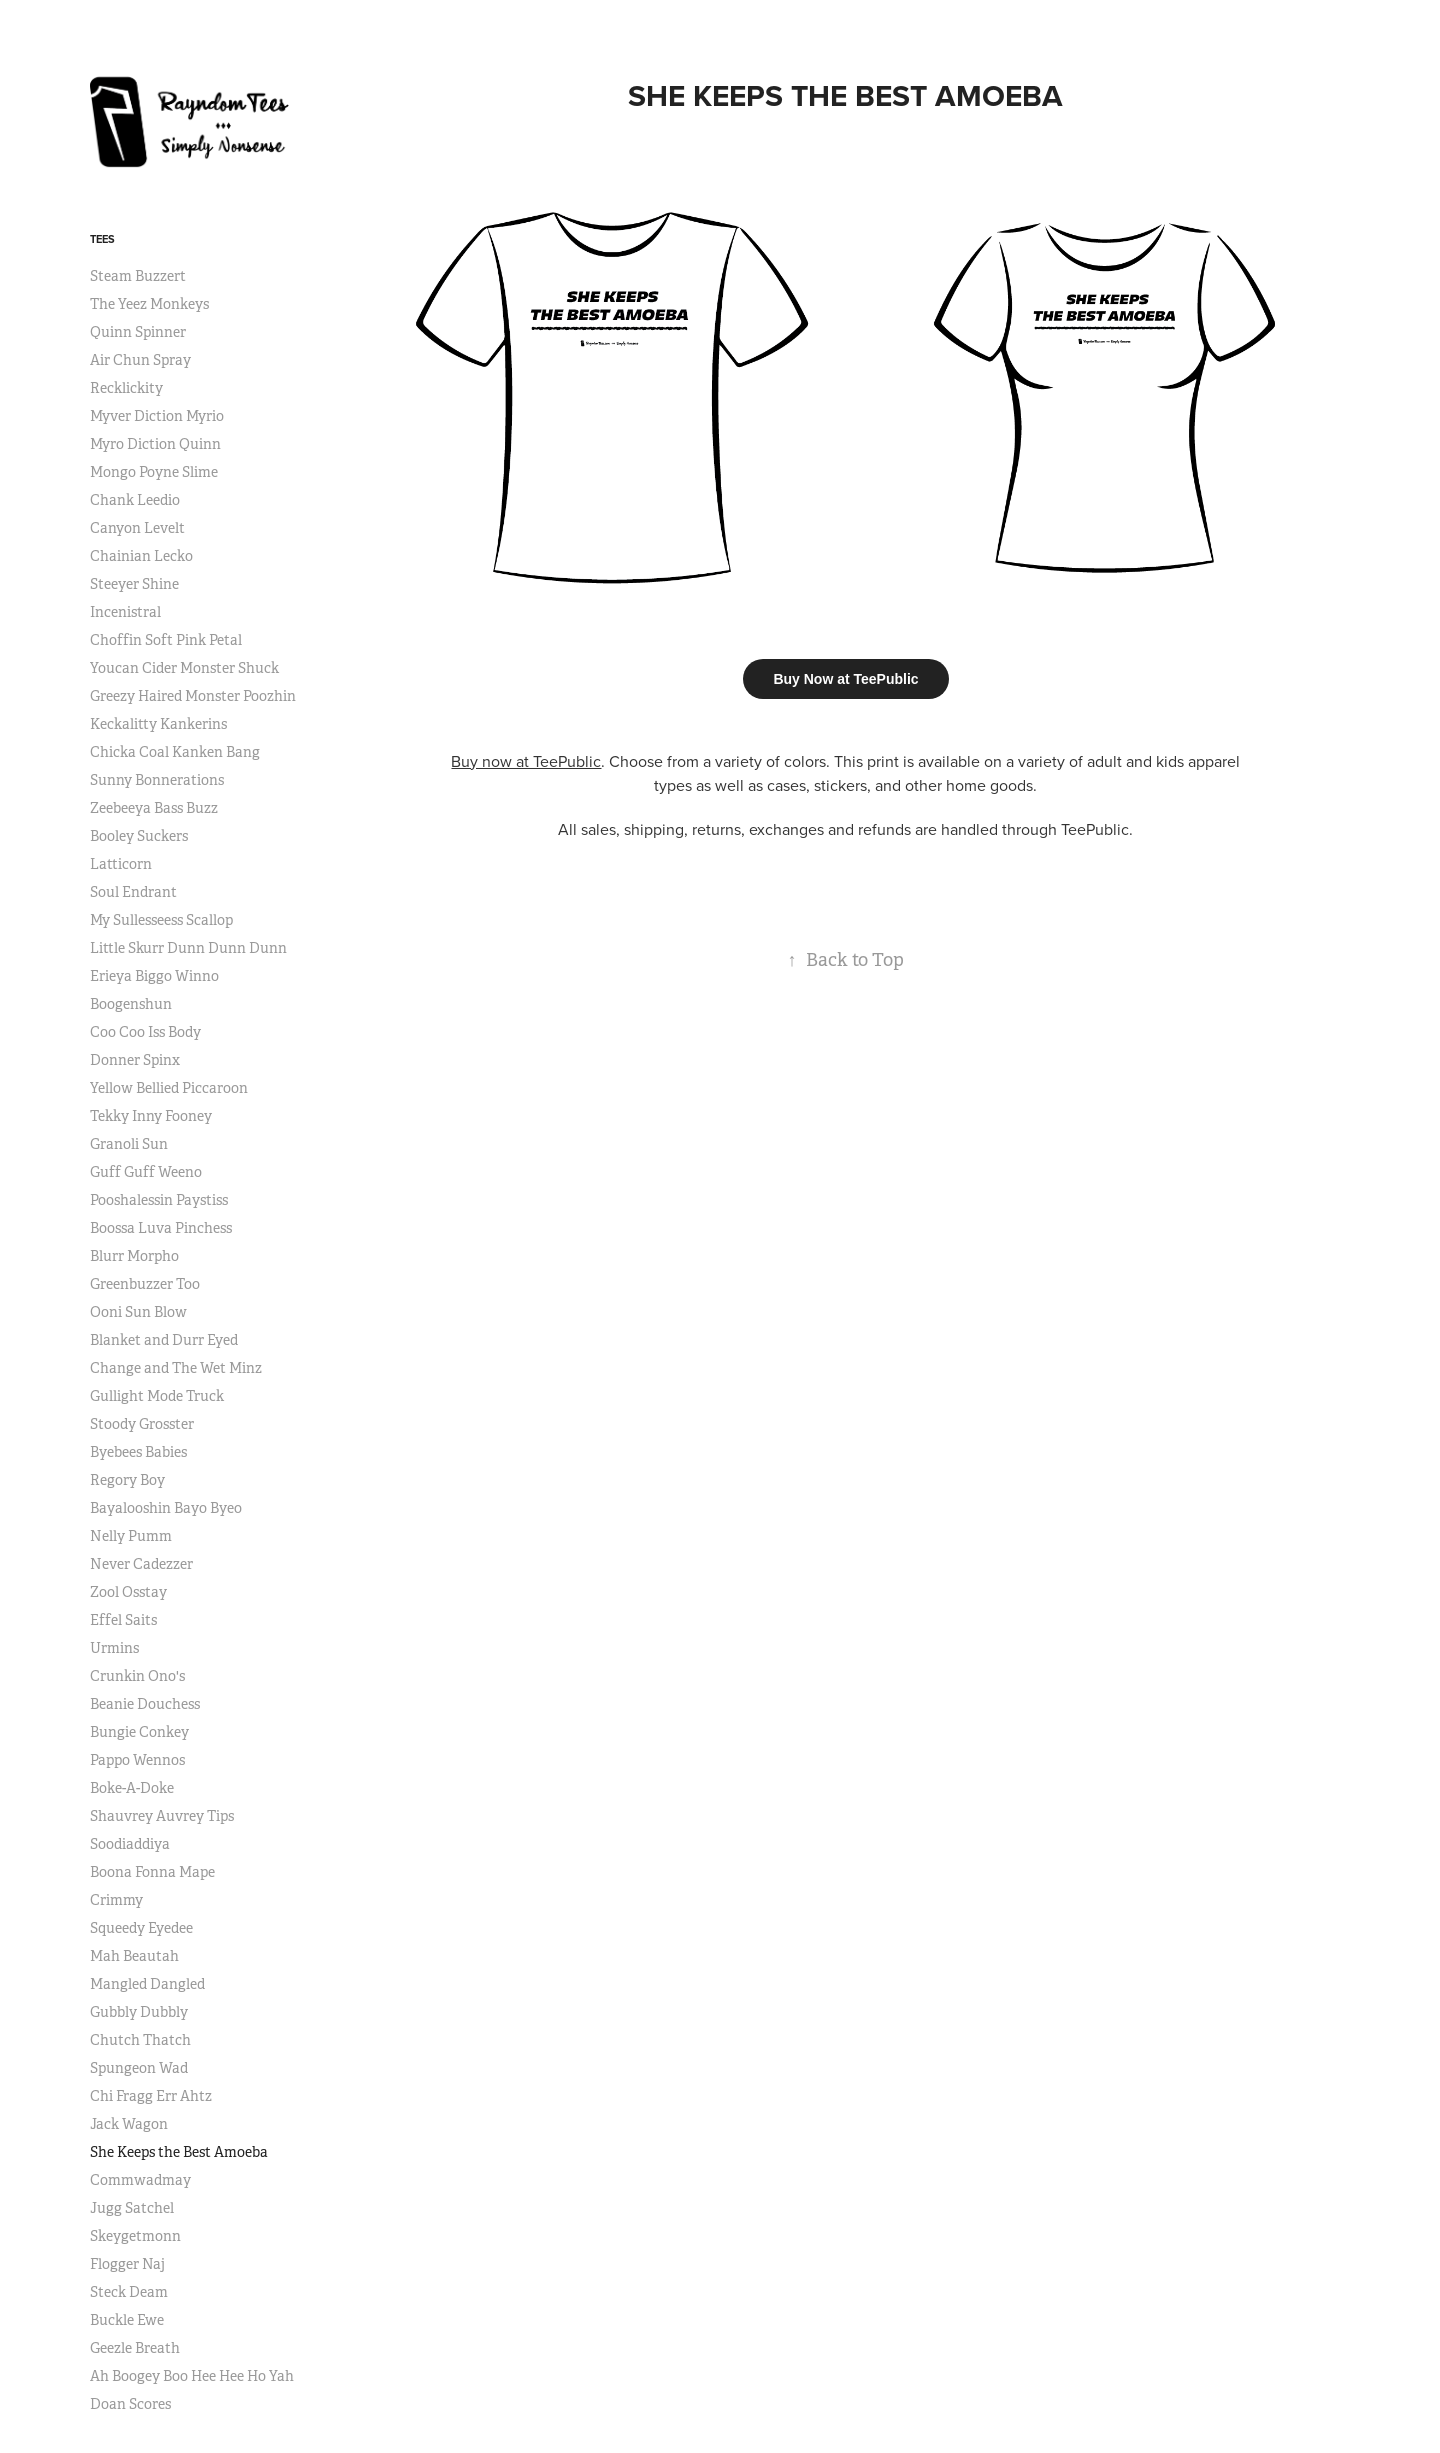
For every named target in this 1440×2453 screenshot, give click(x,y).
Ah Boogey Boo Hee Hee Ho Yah (192, 2376)
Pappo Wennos (137, 1760)
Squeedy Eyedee (141, 1928)
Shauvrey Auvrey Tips (162, 1816)
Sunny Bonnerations (157, 780)
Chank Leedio (135, 500)
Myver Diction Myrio (157, 416)
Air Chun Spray (140, 360)
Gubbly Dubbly (139, 2012)
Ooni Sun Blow (138, 1312)
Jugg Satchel (132, 2208)
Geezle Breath (135, 2348)
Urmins (114, 1648)
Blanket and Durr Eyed (164, 1340)
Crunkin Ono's (137, 1676)
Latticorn (121, 864)
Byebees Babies (138, 1452)
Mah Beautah (134, 1956)
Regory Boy (127, 1480)
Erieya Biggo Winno (154, 976)
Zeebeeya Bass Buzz (154, 808)
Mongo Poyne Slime (154, 472)
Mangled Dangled (147, 1984)
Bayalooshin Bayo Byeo (166, 1508)
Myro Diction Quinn (155, 444)
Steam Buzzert (138, 276)
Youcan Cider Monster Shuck (184, 668)
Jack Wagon (129, 2124)
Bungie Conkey (139, 1732)
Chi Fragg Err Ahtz (151, 2096)
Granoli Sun (129, 1144)
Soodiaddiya (130, 1844)
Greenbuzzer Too (145, 1284)
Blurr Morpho (134, 1256)
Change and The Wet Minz (176, 1368)
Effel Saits (123, 1620)
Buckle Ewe (127, 2320)
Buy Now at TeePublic (845, 679)
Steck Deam (129, 2292)
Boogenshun (131, 1004)
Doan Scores (130, 2404)
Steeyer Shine (134, 584)
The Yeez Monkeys (149, 304)
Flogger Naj (127, 2264)
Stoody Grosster (142, 1424)
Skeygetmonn (135, 2236)
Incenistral (125, 612)
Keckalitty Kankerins (158, 724)
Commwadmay (140, 2180)
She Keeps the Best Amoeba (179, 2152)
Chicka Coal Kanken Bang (175, 752)
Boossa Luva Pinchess (161, 1228)
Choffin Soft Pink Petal (166, 640)
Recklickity (126, 388)
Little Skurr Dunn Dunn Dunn (188, 948)
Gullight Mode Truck (157, 1396)
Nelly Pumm (131, 1536)
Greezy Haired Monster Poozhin (193, 696)
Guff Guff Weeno (146, 1172)
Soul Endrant (133, 892)
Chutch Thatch (140, 2040)
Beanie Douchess (145, 1704)
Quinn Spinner (138, 332)
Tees (102, 239)
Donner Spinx (135, 1060)
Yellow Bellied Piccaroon (169, 1088)
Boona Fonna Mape (152, 1872)
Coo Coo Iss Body (145, 1032)
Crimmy (116, 1900)
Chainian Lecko (141, 556)
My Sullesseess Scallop (161, 920)
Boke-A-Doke (132, 1788)
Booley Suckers (139, 836)
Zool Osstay (128, 1592)
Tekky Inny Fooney (151, 1116)
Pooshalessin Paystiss (159, 1200)
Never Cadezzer (141, 1564)
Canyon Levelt (137, 528)
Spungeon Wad (139, 2068)
